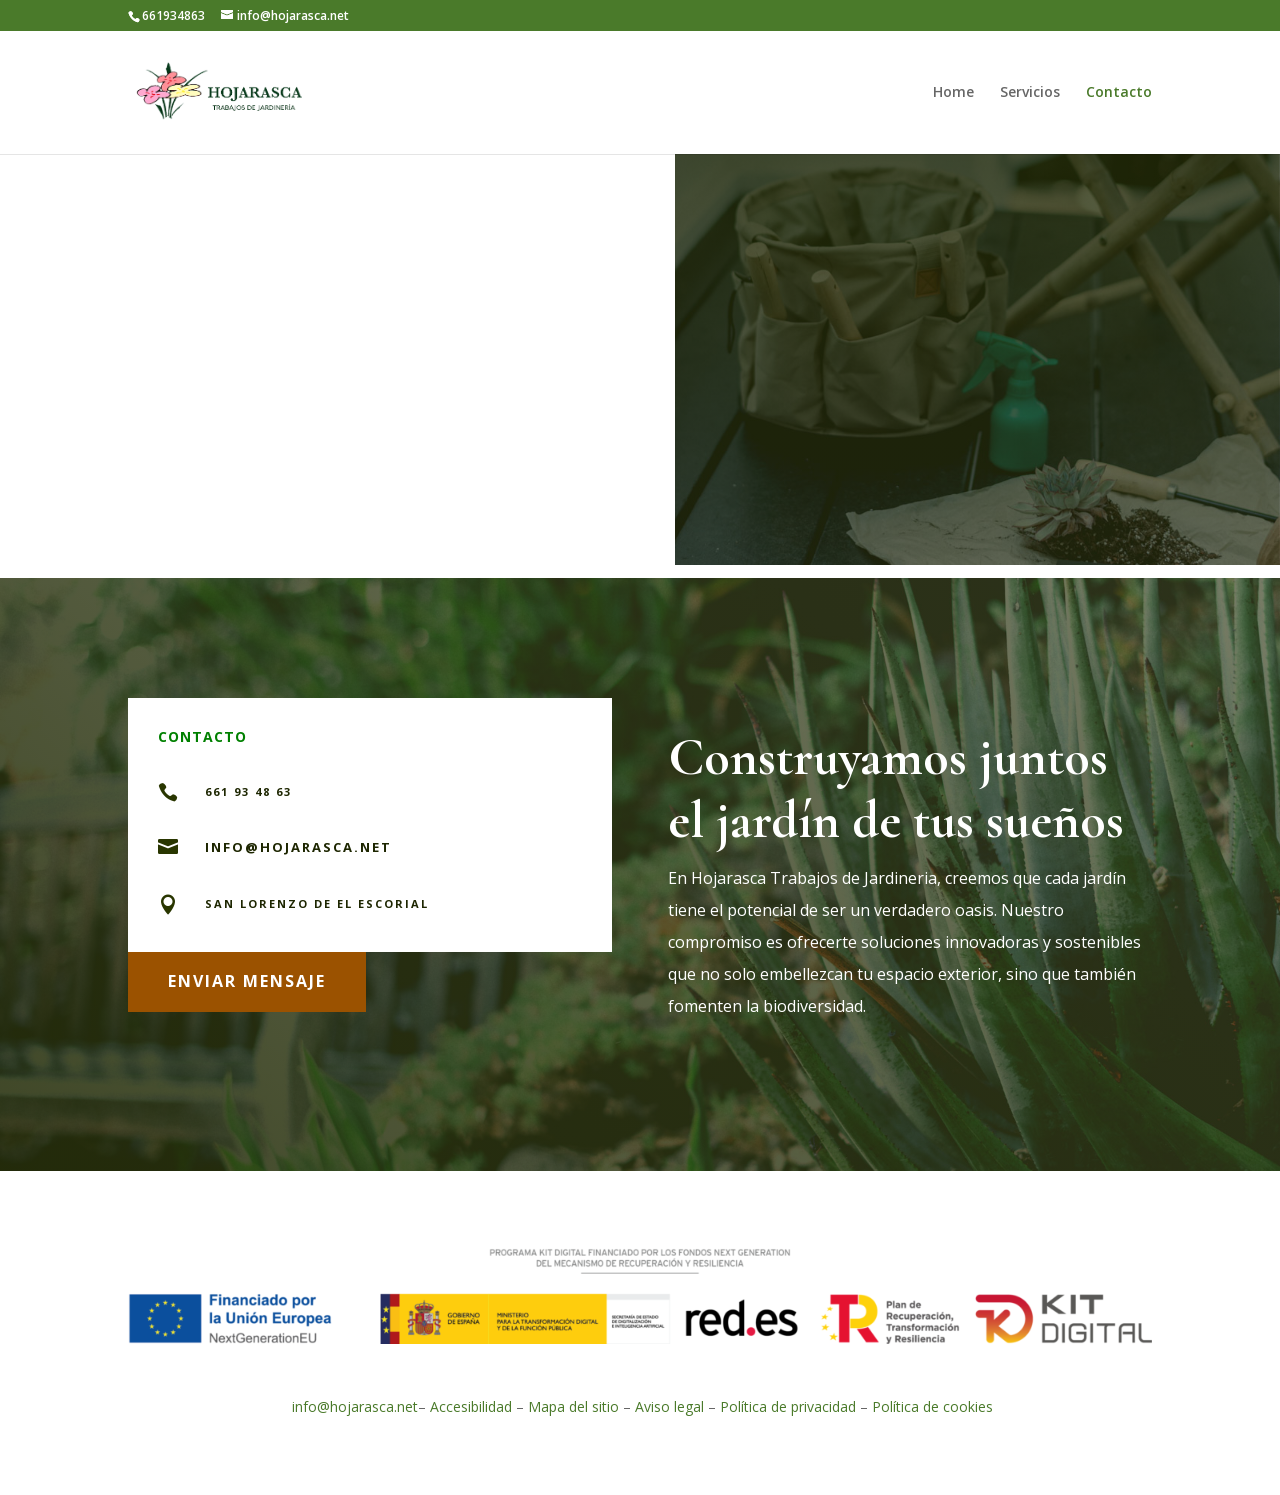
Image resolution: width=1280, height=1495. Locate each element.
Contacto (1119, 93)
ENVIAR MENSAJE (247, 981)
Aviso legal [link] (669, 1406)
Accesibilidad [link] (471, 1406)
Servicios (1030, 93)
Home (953, 93)
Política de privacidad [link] (790, 1406)
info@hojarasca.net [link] (355, 1406)
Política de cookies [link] (932, 1406)
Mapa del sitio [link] (573, 1406)
